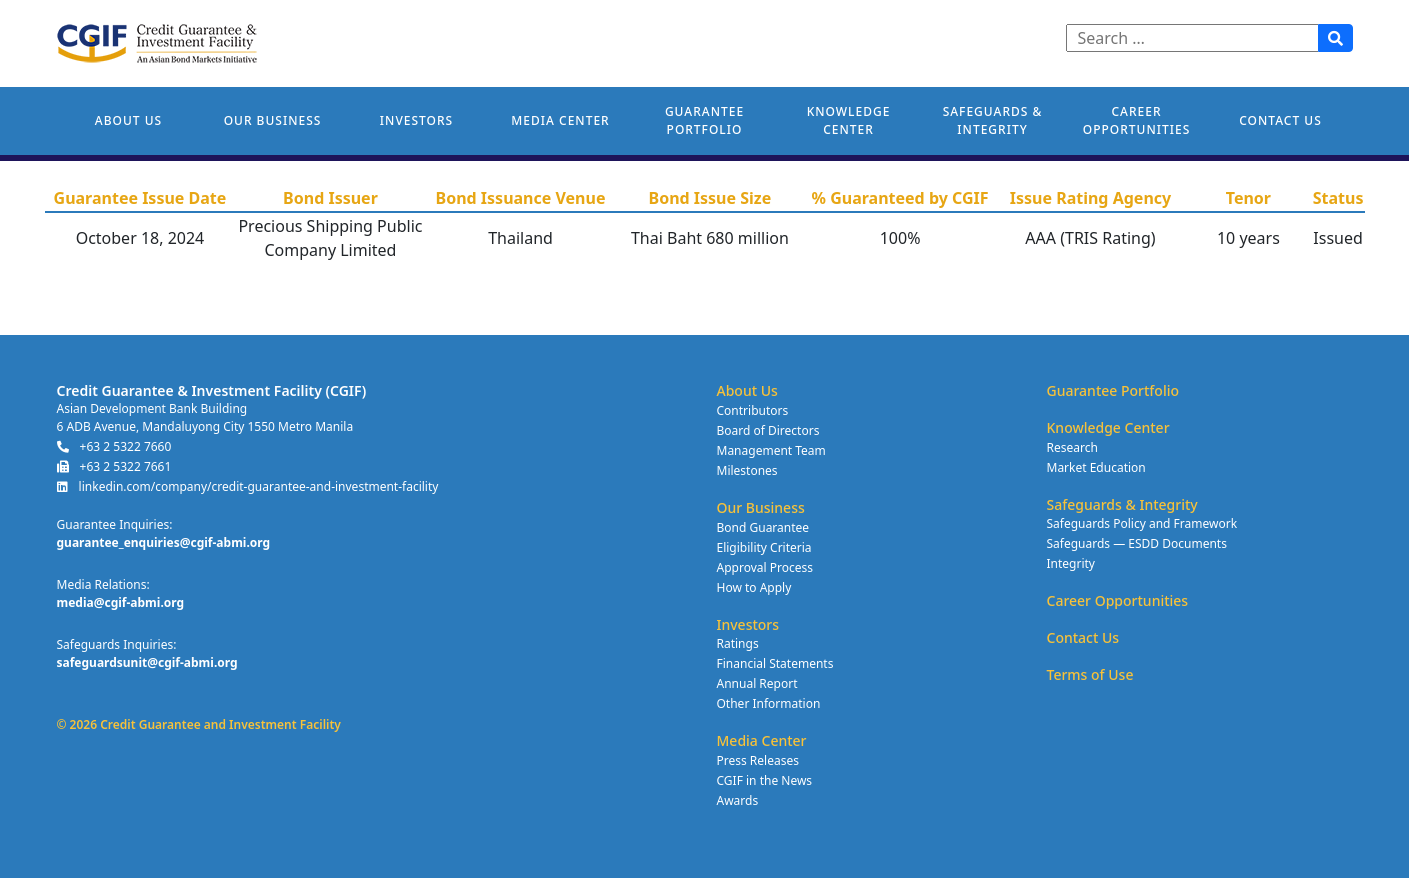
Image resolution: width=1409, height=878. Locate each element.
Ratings (738, 643)
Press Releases (758, 760)
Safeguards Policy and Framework (1142, 523)
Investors (416, 120)
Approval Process (765, 567)
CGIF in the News (765, 780)
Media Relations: (103, 584)
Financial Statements (775, 663)
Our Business (273, 120)
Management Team (771, 450)
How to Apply (754, 587)
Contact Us (1280, 120)
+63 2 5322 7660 (114, 446)
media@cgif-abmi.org (121, 602)
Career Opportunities (1136, 120)
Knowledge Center (849, 120)
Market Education (1096, 467)
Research (1072, 447)
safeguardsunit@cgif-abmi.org (147, 662)
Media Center (560, 120)
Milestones (747, 470)
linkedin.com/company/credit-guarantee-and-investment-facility (248, 486)
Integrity (1071, 563)
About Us (128, 120)
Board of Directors (768, 430)
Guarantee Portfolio (704, 120)
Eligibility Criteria (764, 547)
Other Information (769, 703)
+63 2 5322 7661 (114, 466)
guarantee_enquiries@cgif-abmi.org (164, 542)
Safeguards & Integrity (993, 120)
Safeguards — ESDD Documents (1137, 543)
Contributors (753, 410)
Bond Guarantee (763, 527)
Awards (738, 800)
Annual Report (757, 683)
